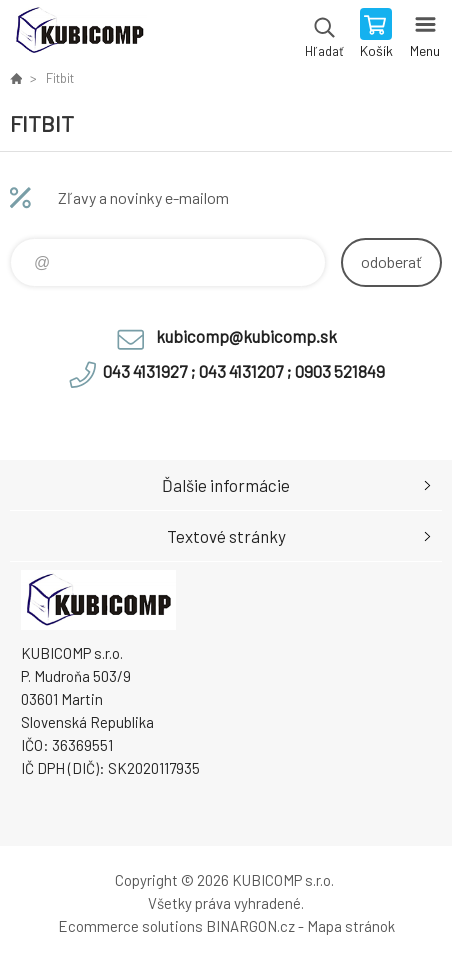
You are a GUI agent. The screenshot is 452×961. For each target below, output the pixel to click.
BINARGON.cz (250, 926)
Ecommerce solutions (130, 926)
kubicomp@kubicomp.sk (246, 336)
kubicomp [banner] (78, 35)
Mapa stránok (351, 926)
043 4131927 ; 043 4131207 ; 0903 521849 (244, 371)
